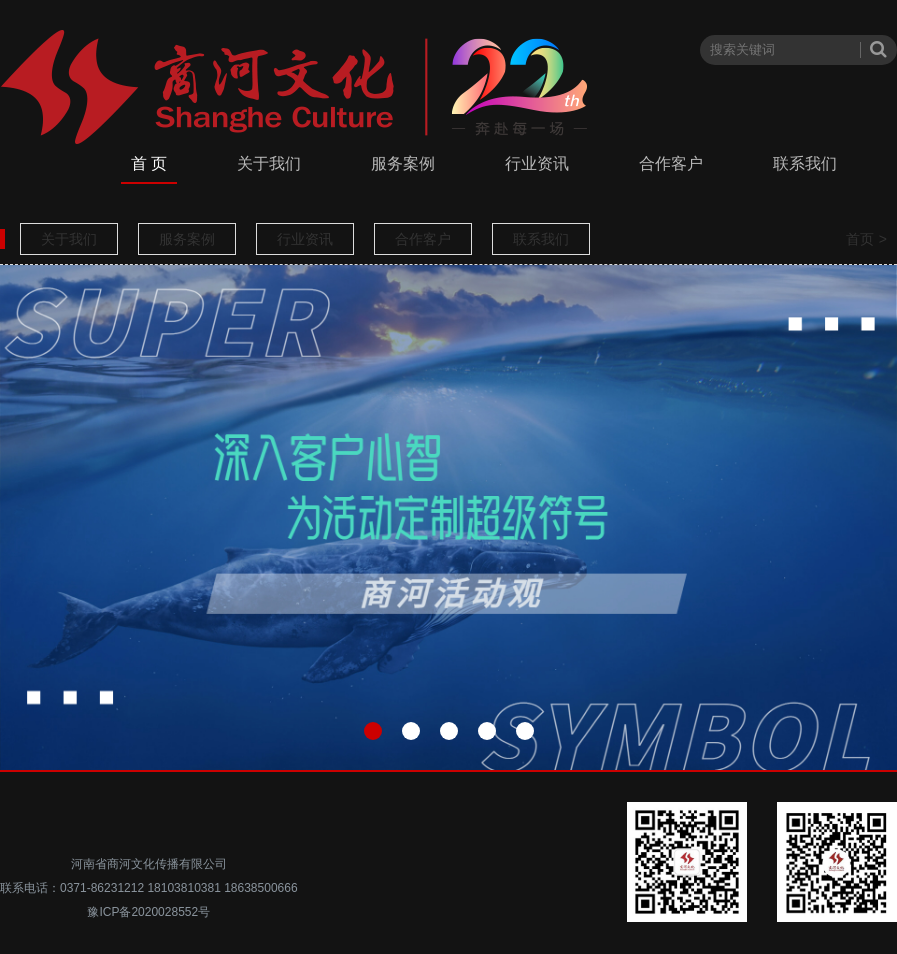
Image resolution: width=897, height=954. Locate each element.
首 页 (149, 163)
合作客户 (671, 163)
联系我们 (805, 163)
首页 (860, 239)
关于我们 (269, 163)
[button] (373, 731)
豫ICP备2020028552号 (148, 912)
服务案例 (403, 163)
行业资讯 (537, 163)
